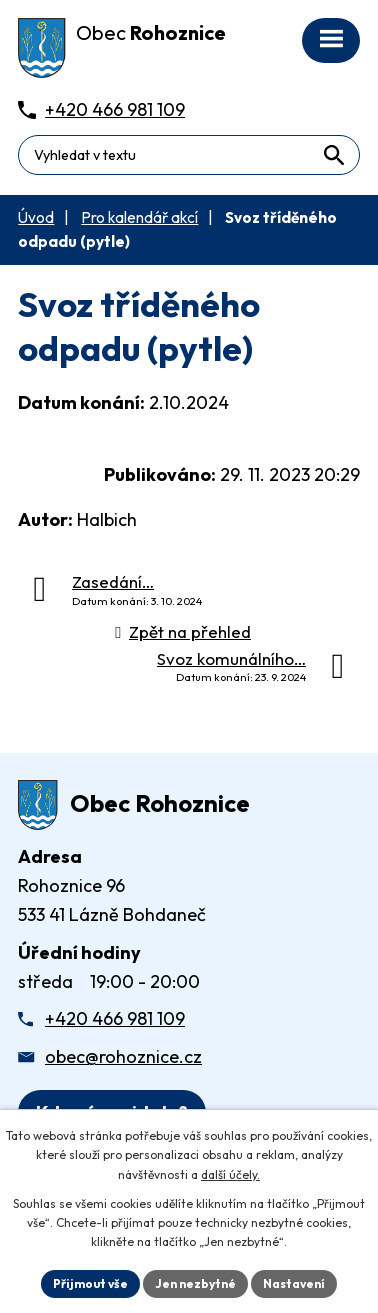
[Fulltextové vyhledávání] (189, 155)
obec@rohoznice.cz (123, 1056)
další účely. (230, 1174)
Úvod (36, 217)
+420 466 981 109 (115, 1018)
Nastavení (294, 1283)
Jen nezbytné (195, 1283)
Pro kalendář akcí (139, 217)
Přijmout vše (90, 1283)
